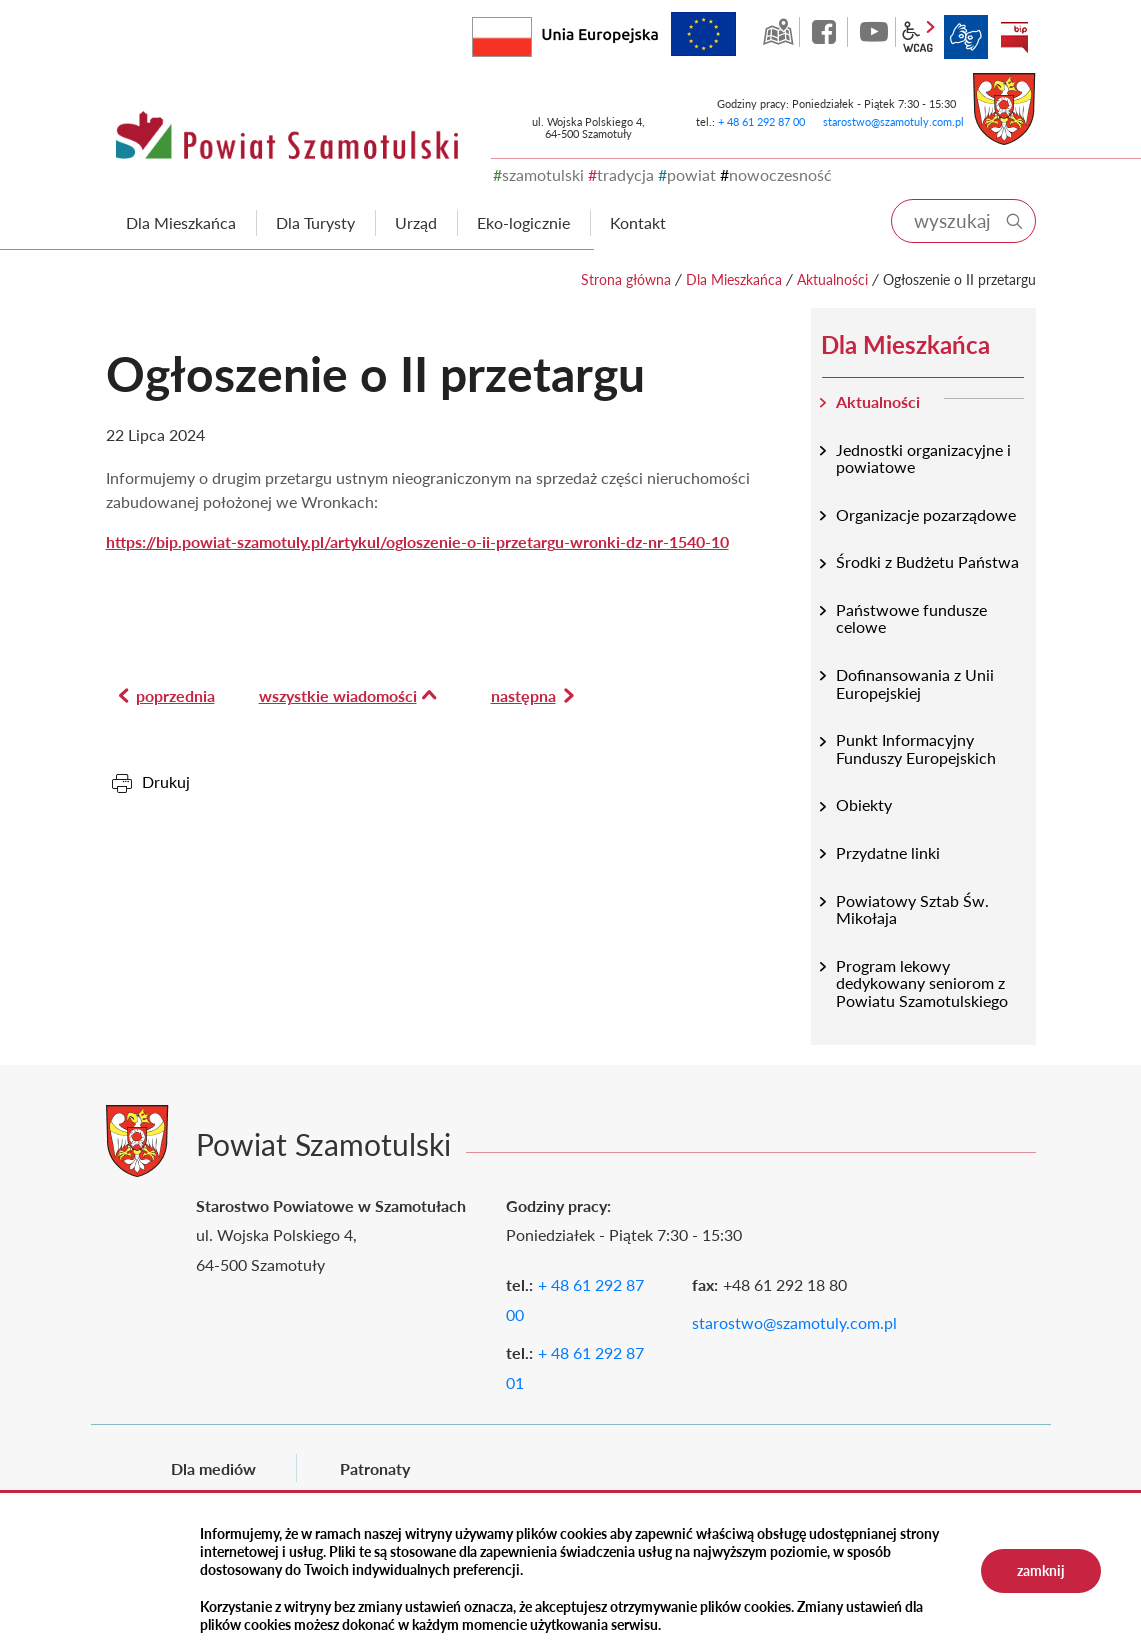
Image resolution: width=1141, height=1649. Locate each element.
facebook (826, 32)
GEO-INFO (778, 32)
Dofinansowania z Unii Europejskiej (915, 683)
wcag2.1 (918, 37)
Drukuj (166, 781)
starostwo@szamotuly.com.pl (893, 121)
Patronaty (375, 1468)
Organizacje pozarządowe (926, 514)
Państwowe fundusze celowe (911, 618)
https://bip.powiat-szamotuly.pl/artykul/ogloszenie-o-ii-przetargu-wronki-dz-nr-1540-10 (417, 541)
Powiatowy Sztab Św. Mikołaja (912, 909)
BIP (1014, 37)
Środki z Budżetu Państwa (927, 561)
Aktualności (832, 279)
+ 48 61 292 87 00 (761, 121)
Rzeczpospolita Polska (531, 32)
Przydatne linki (888, 852)
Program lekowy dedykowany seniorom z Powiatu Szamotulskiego (922, 983)
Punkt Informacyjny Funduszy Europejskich (916, 748)
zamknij (1041, 1570)
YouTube (874, 32)
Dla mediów (213, 1468)
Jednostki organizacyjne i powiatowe (923, 458)
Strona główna (626, 279)
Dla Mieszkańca (734, 279)
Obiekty (864, 804)
